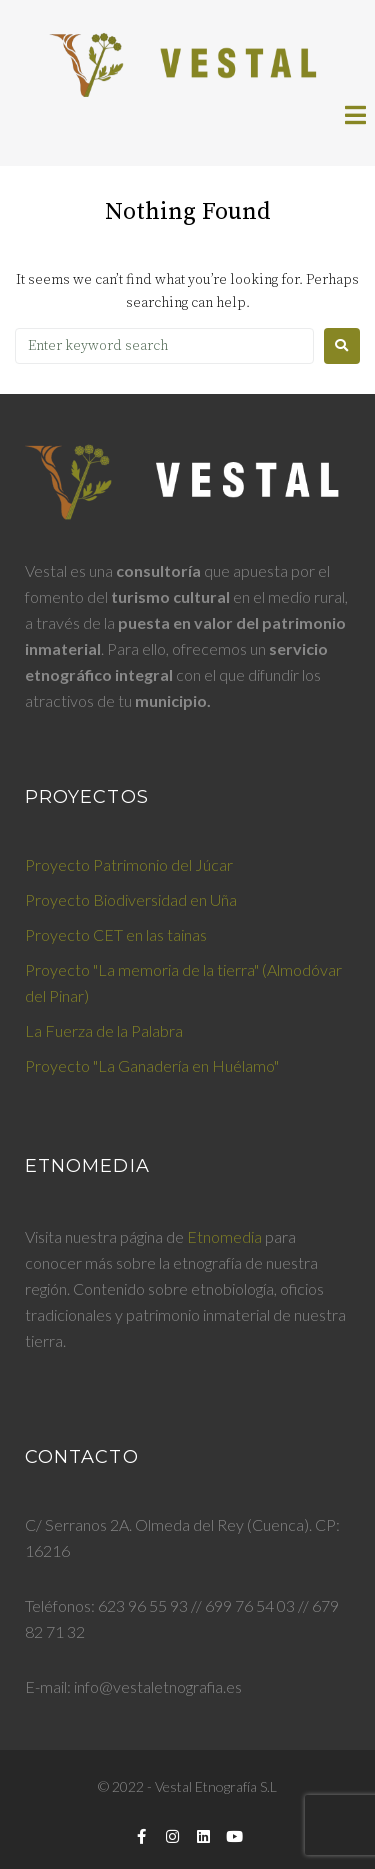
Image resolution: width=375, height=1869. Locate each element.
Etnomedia (224, 1236)
